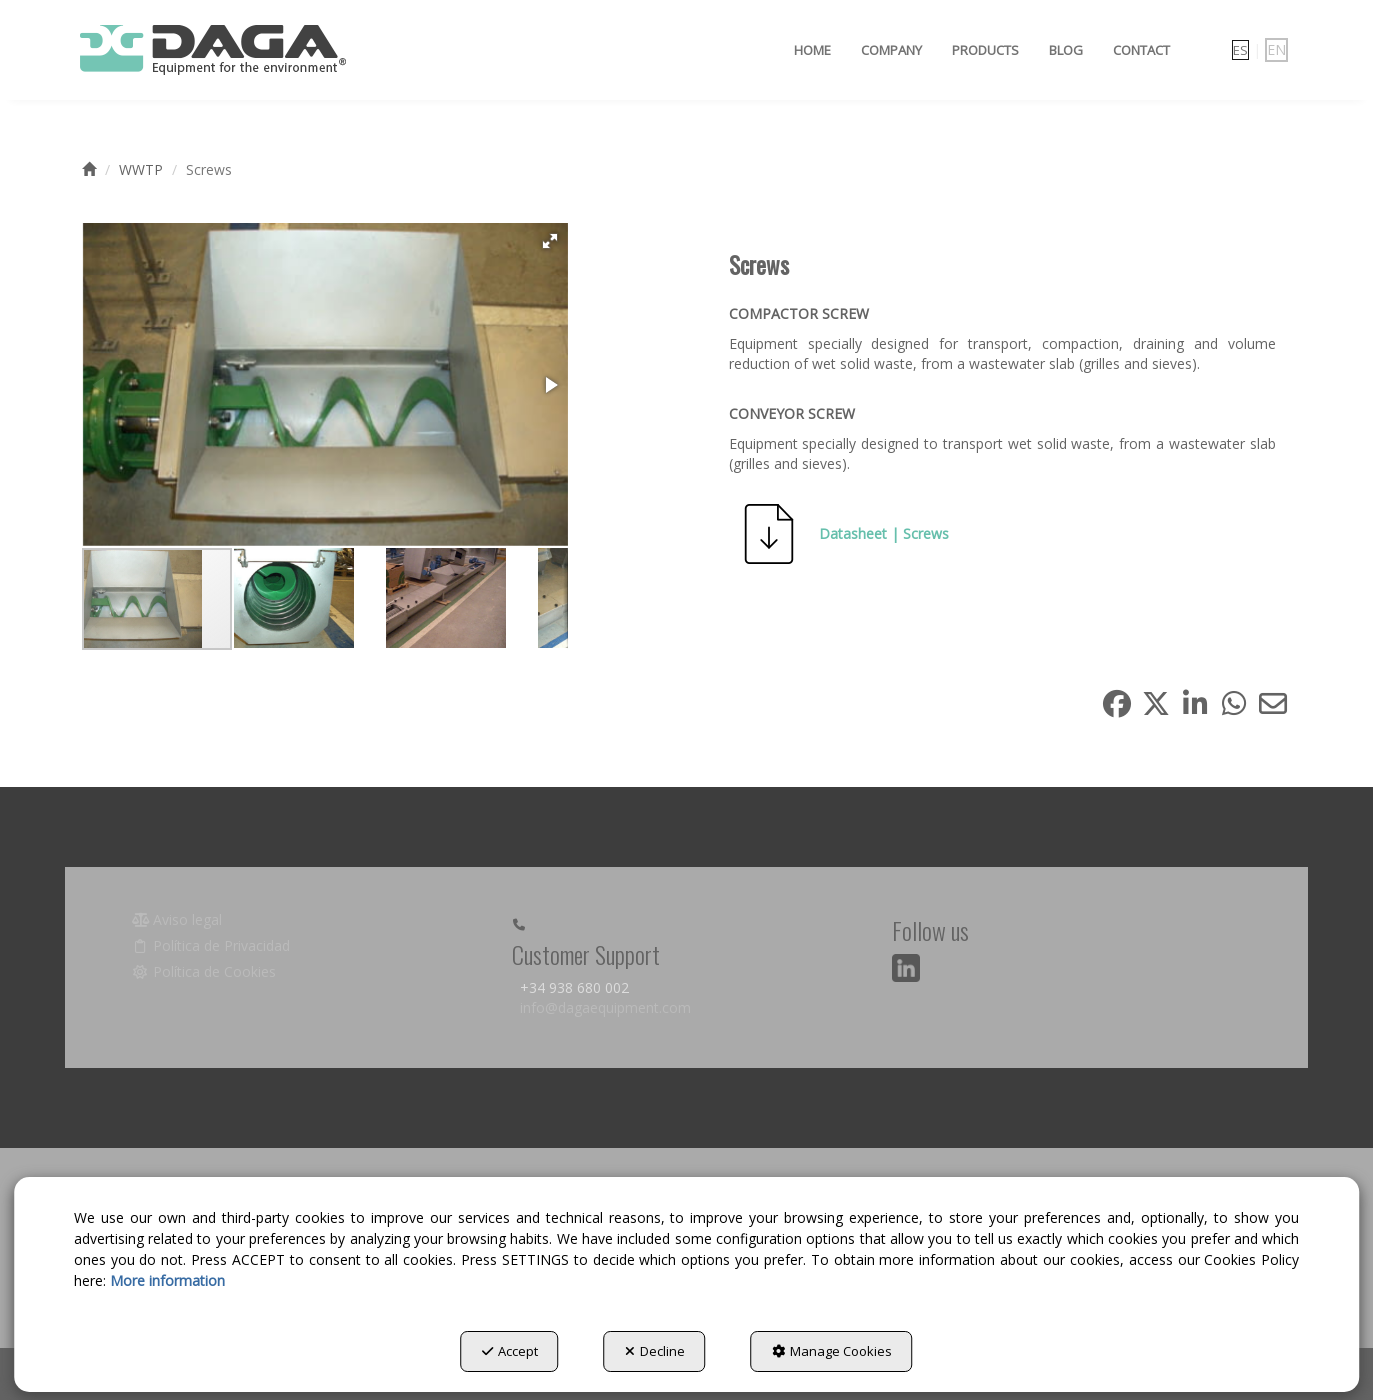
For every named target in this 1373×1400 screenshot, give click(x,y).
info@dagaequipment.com (605, 1007)
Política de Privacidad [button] (211, 945)
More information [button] (167, 1280)
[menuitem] (812, 50)
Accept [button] (510, 1351)
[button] (212, 50)
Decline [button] (655, 1351)
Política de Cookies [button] (204, 971)
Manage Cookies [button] (832, 1351)
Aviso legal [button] (177, 919)
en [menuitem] (1276, 49)
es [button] (1240, 50)
